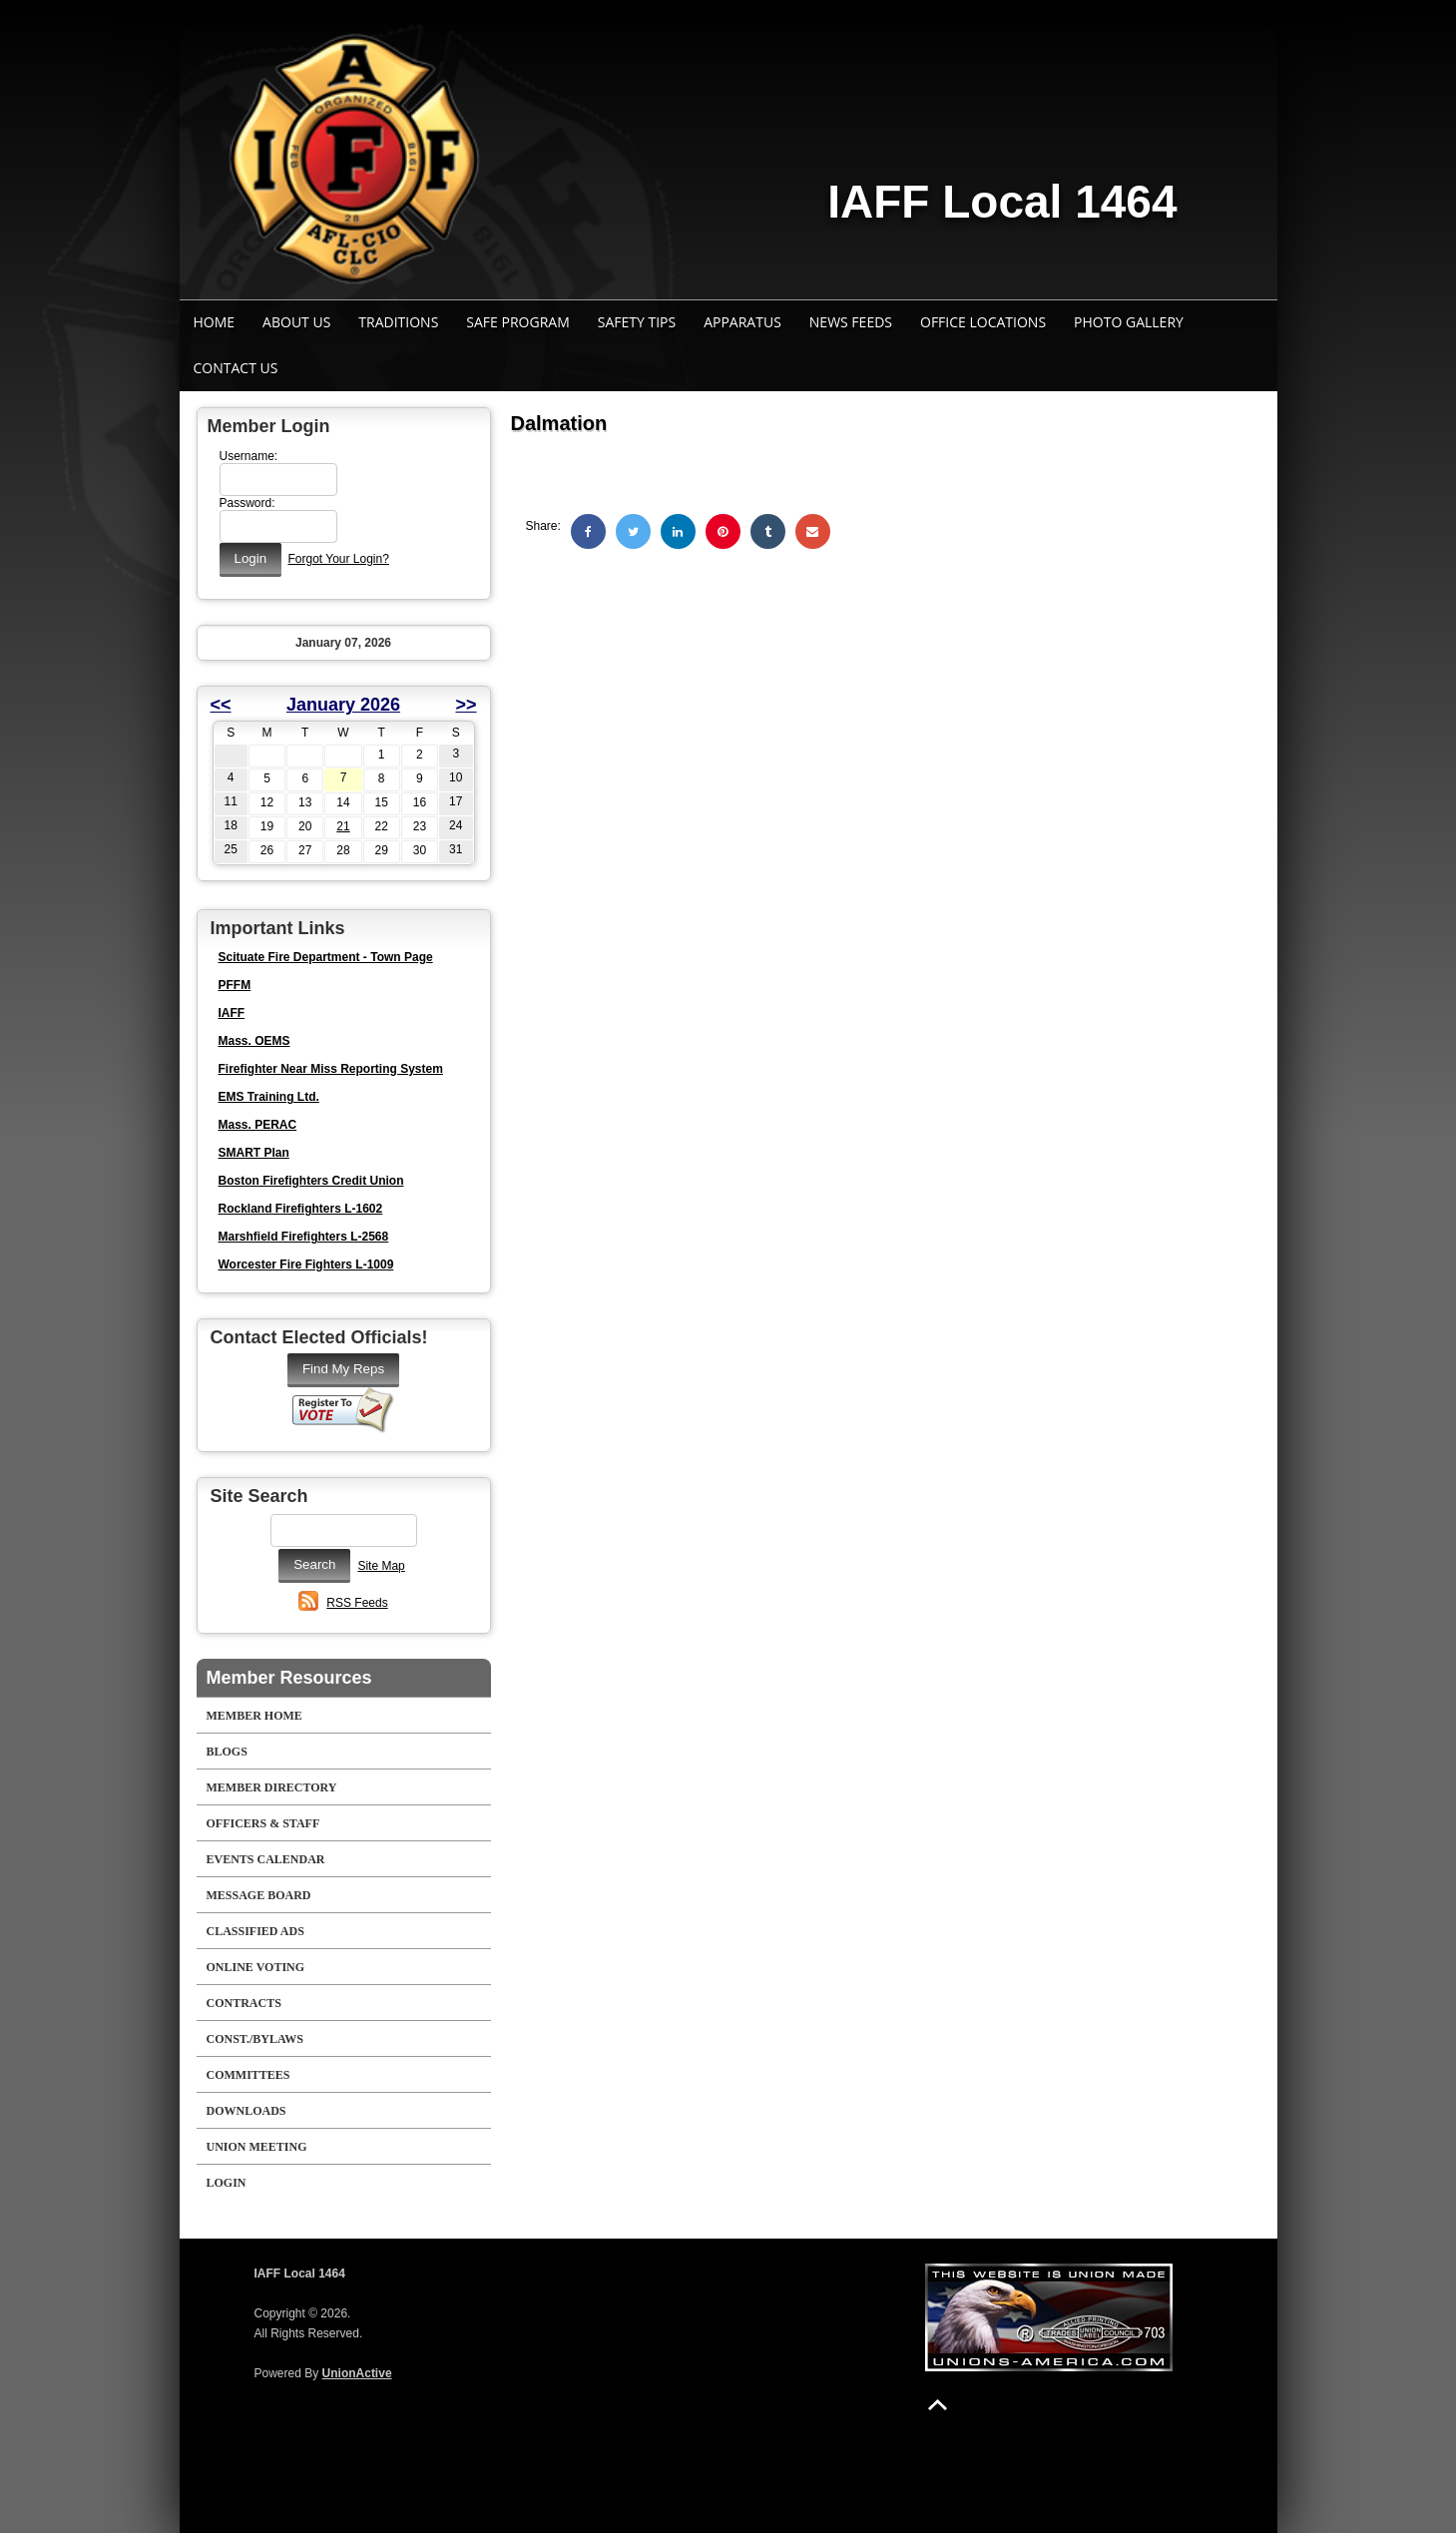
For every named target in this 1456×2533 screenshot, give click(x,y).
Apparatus (742, 321)
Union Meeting (257, 2147)
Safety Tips (637, 321)
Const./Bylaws (255, 2039)
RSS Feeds (356, 1603)
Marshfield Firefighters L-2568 (304, 1237)
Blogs (227, 1752)
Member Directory (272, 1787)
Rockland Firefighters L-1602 (301, 1209)
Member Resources (289, 1678)
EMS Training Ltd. (269, 1097)
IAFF (232, 1013)
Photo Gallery (1129, 321)
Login (226, 2183)
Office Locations (983, 321)
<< (221, 705)
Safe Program (517, 321)
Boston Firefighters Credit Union (311, 1181)
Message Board (259, 1895)
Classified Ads (255, 1931)
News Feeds (850, 321)
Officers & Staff (263, 1823)
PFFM (235, 985)
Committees (248, 2075)
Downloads (246, 2111)
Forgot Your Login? (337, 559)
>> (465, 705)
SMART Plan (254, 1153)
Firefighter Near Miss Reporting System (331, 1069)
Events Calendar (266, 1859)
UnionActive (357, 2373)
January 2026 (343, 705)
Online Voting (256, 1967)
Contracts (244, 2003)
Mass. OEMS (254, 1041)
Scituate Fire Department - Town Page (326, 957)
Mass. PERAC (258, 1125)
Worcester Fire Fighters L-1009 (306, 1264)
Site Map (380, 1566)
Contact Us (236, 367)
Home (215, 321)
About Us (296, 321)
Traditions (398, 321)
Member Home (254, 1716)
